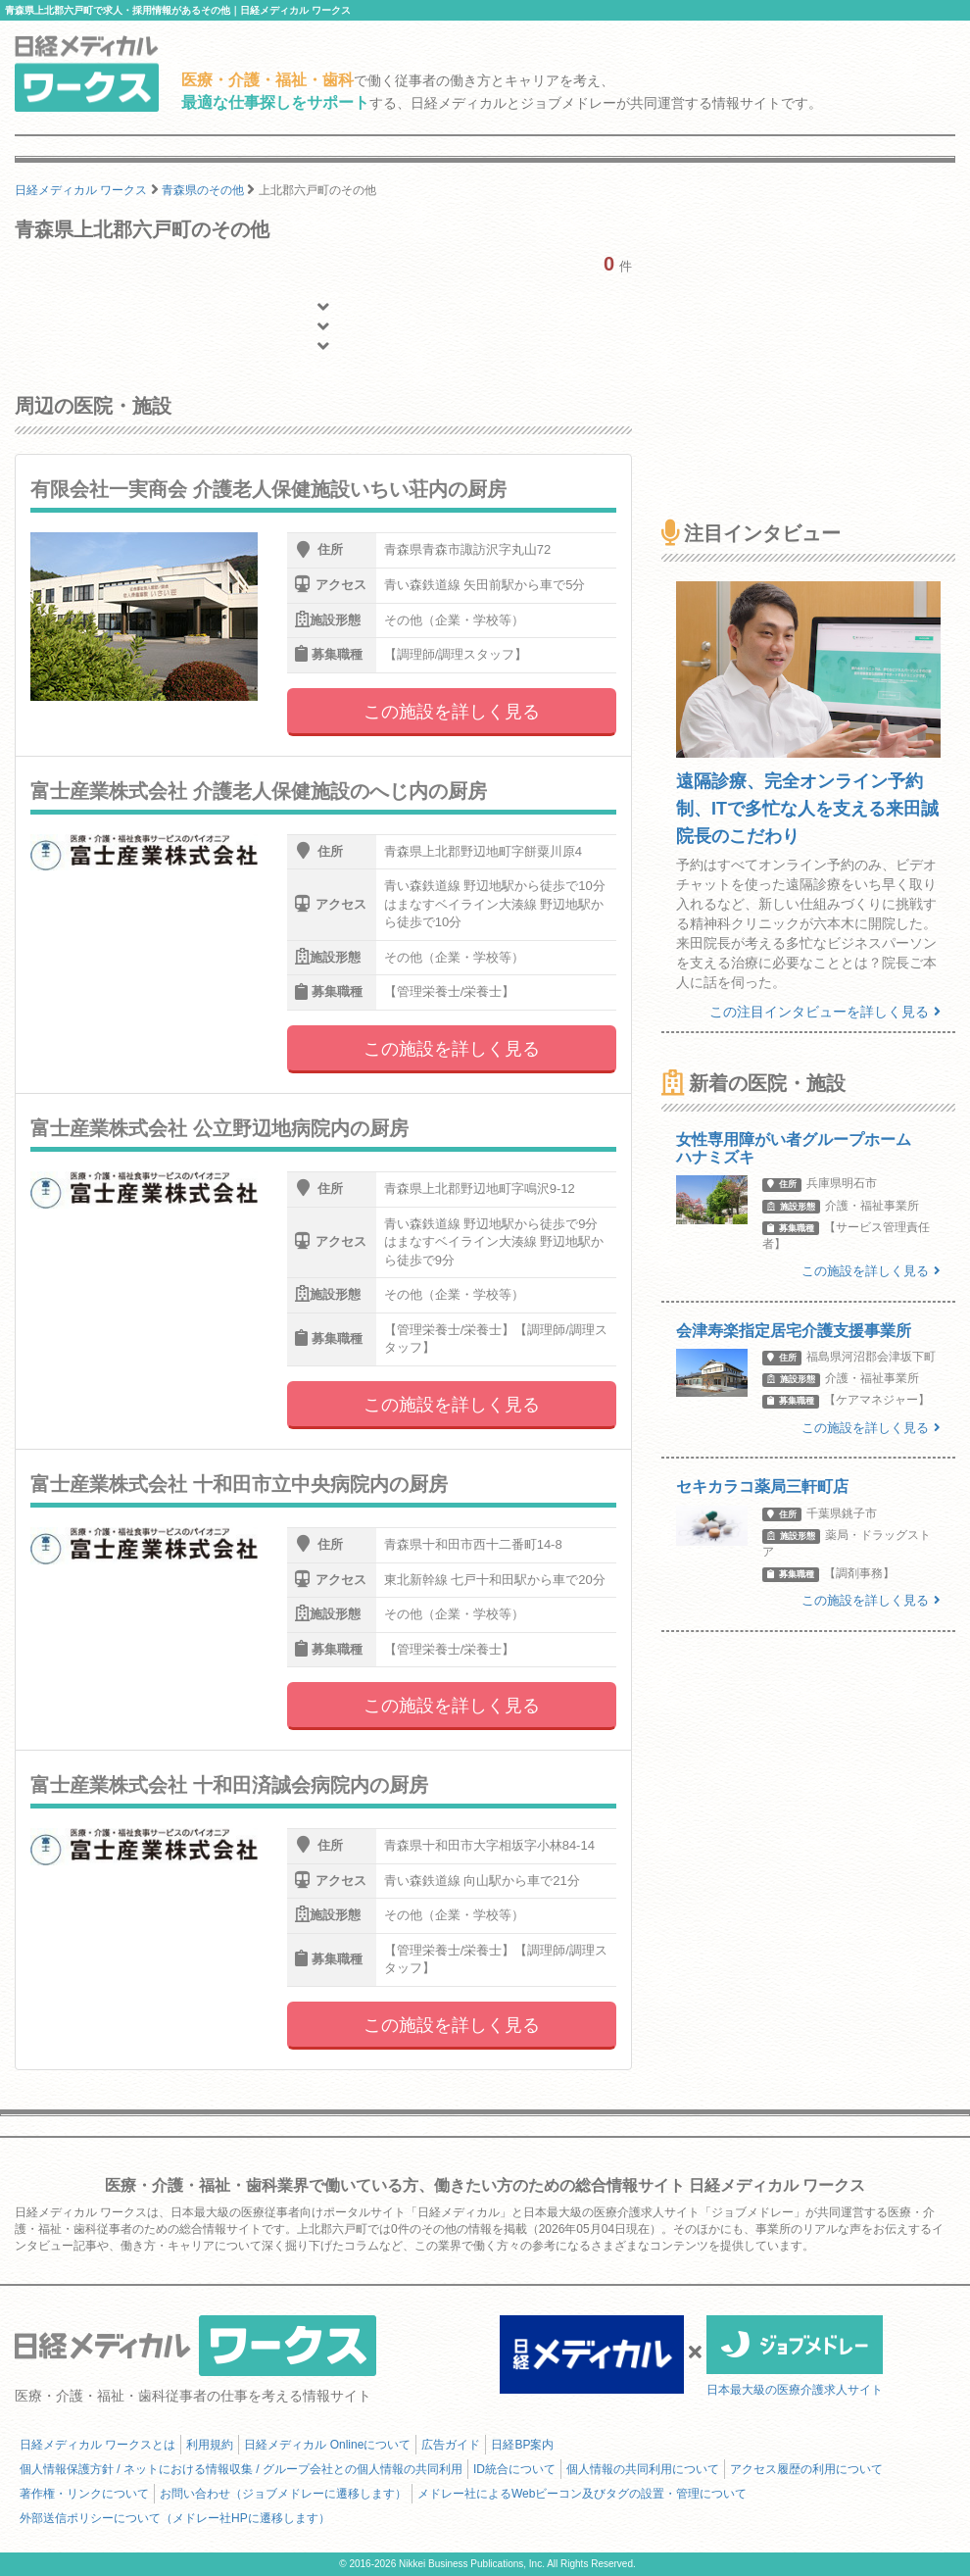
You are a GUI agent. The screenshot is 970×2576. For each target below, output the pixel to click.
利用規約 (209, 2445)
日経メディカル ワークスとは (97, 2445)
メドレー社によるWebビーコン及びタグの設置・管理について (582, 2494)
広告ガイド (450, 2445)
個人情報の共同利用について (642, 2469)
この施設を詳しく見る (452, 711)
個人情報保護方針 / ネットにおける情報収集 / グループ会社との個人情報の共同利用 (241, 2469)
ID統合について (514, 2469)
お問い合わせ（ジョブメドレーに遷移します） (283, 2494)
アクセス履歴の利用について (806, 2469)
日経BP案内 (522, 2445)
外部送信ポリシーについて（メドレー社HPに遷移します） (175, 2518)
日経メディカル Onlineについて (327, 2445)
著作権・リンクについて (84, 2494)
